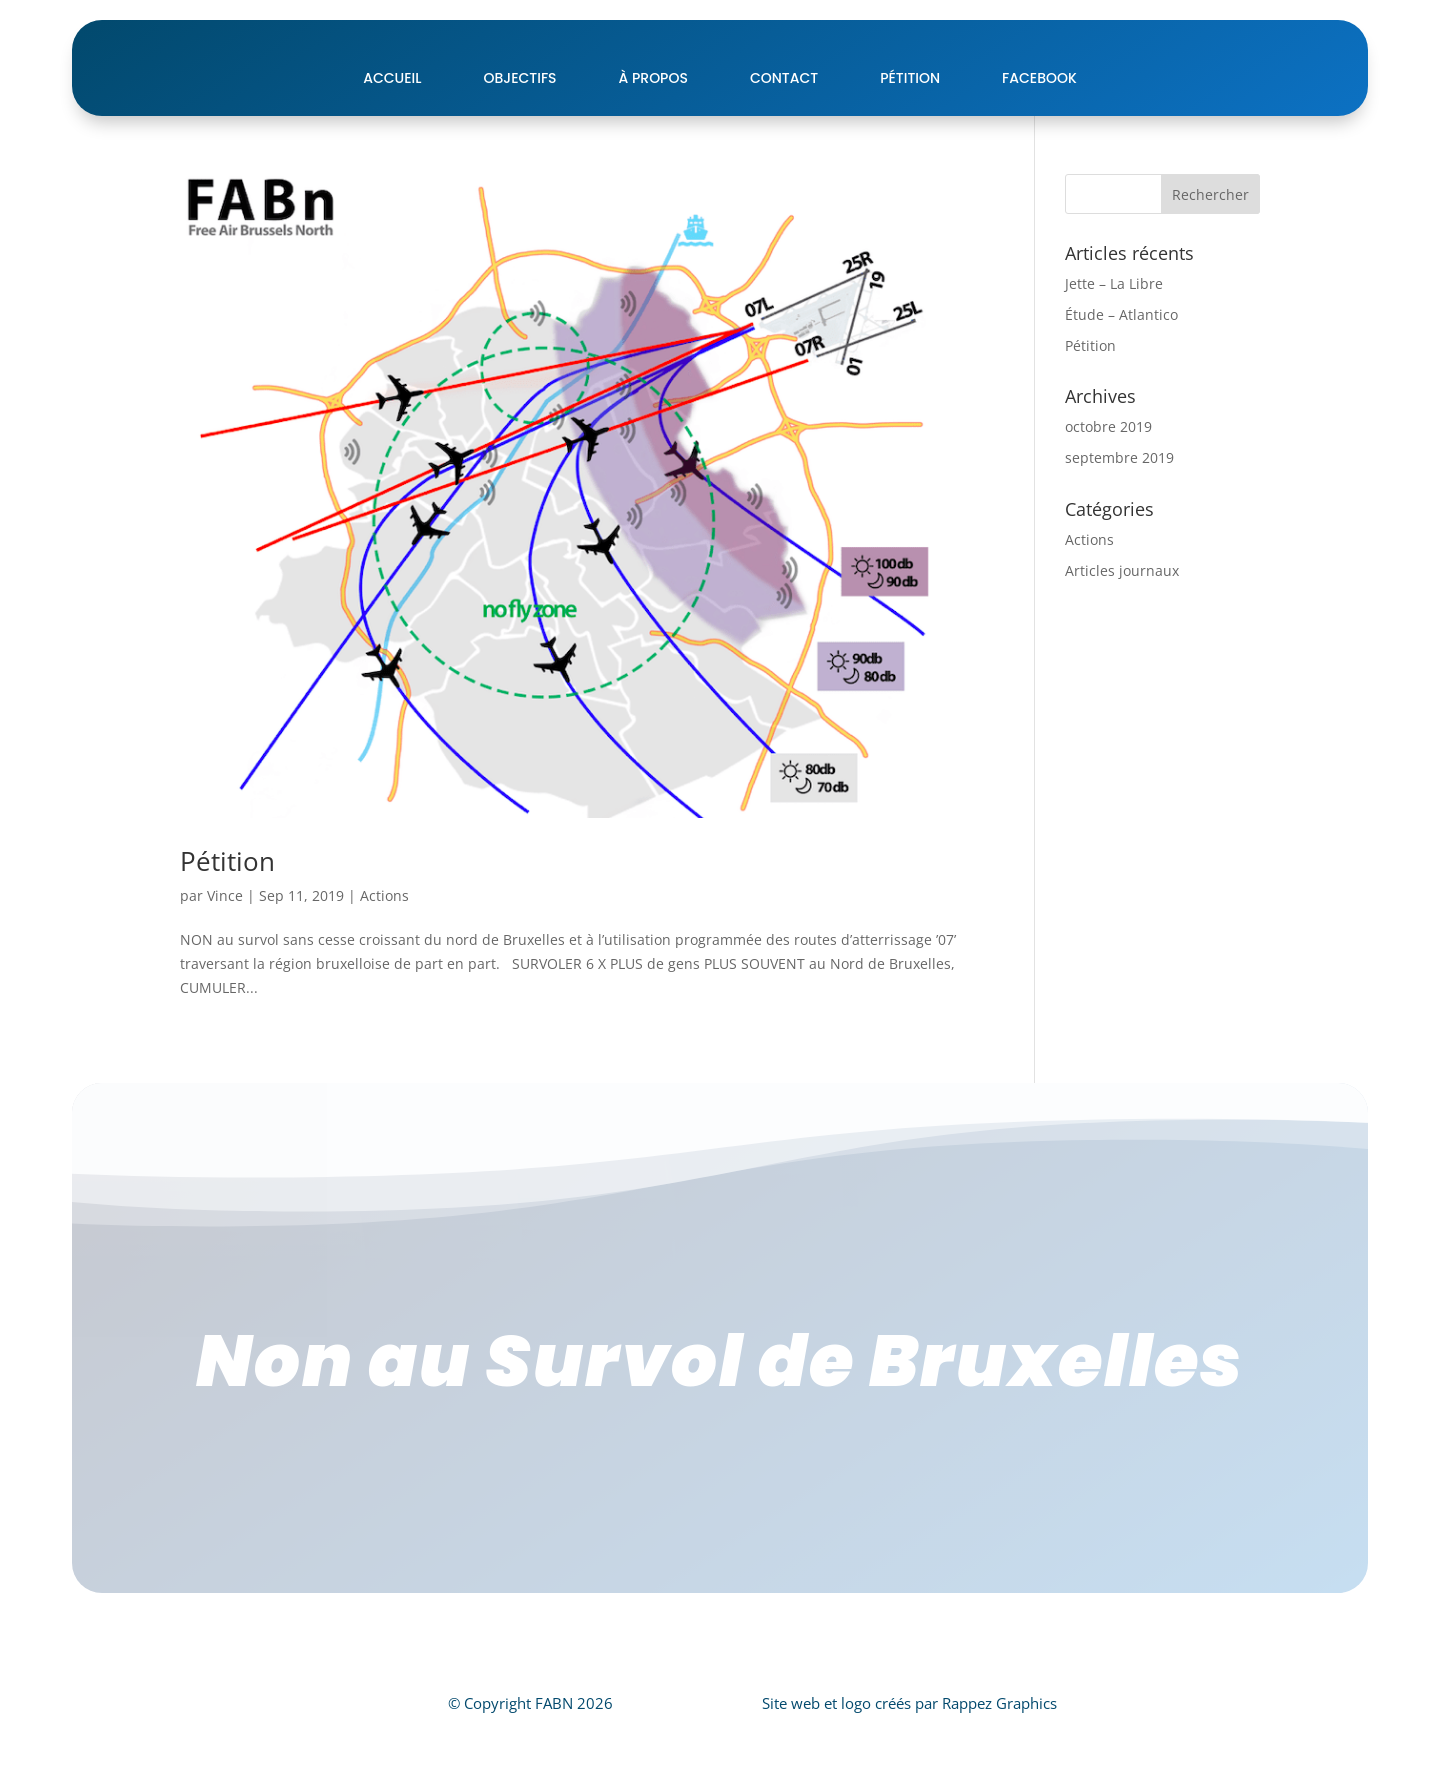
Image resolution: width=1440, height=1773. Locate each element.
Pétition (227, 911)
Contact (784, 128)
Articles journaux (1122, 620)
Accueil (392, 128)
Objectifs (519, 128)
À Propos (653, 128)
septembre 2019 (1119, 507)
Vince (225, 945)
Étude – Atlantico (1121, 364)
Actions (384, 945)
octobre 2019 (1108, 476)
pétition (910, 128)
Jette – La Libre (1114, 333)
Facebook (1039, 128)
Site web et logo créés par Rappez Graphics (909, 1753)
